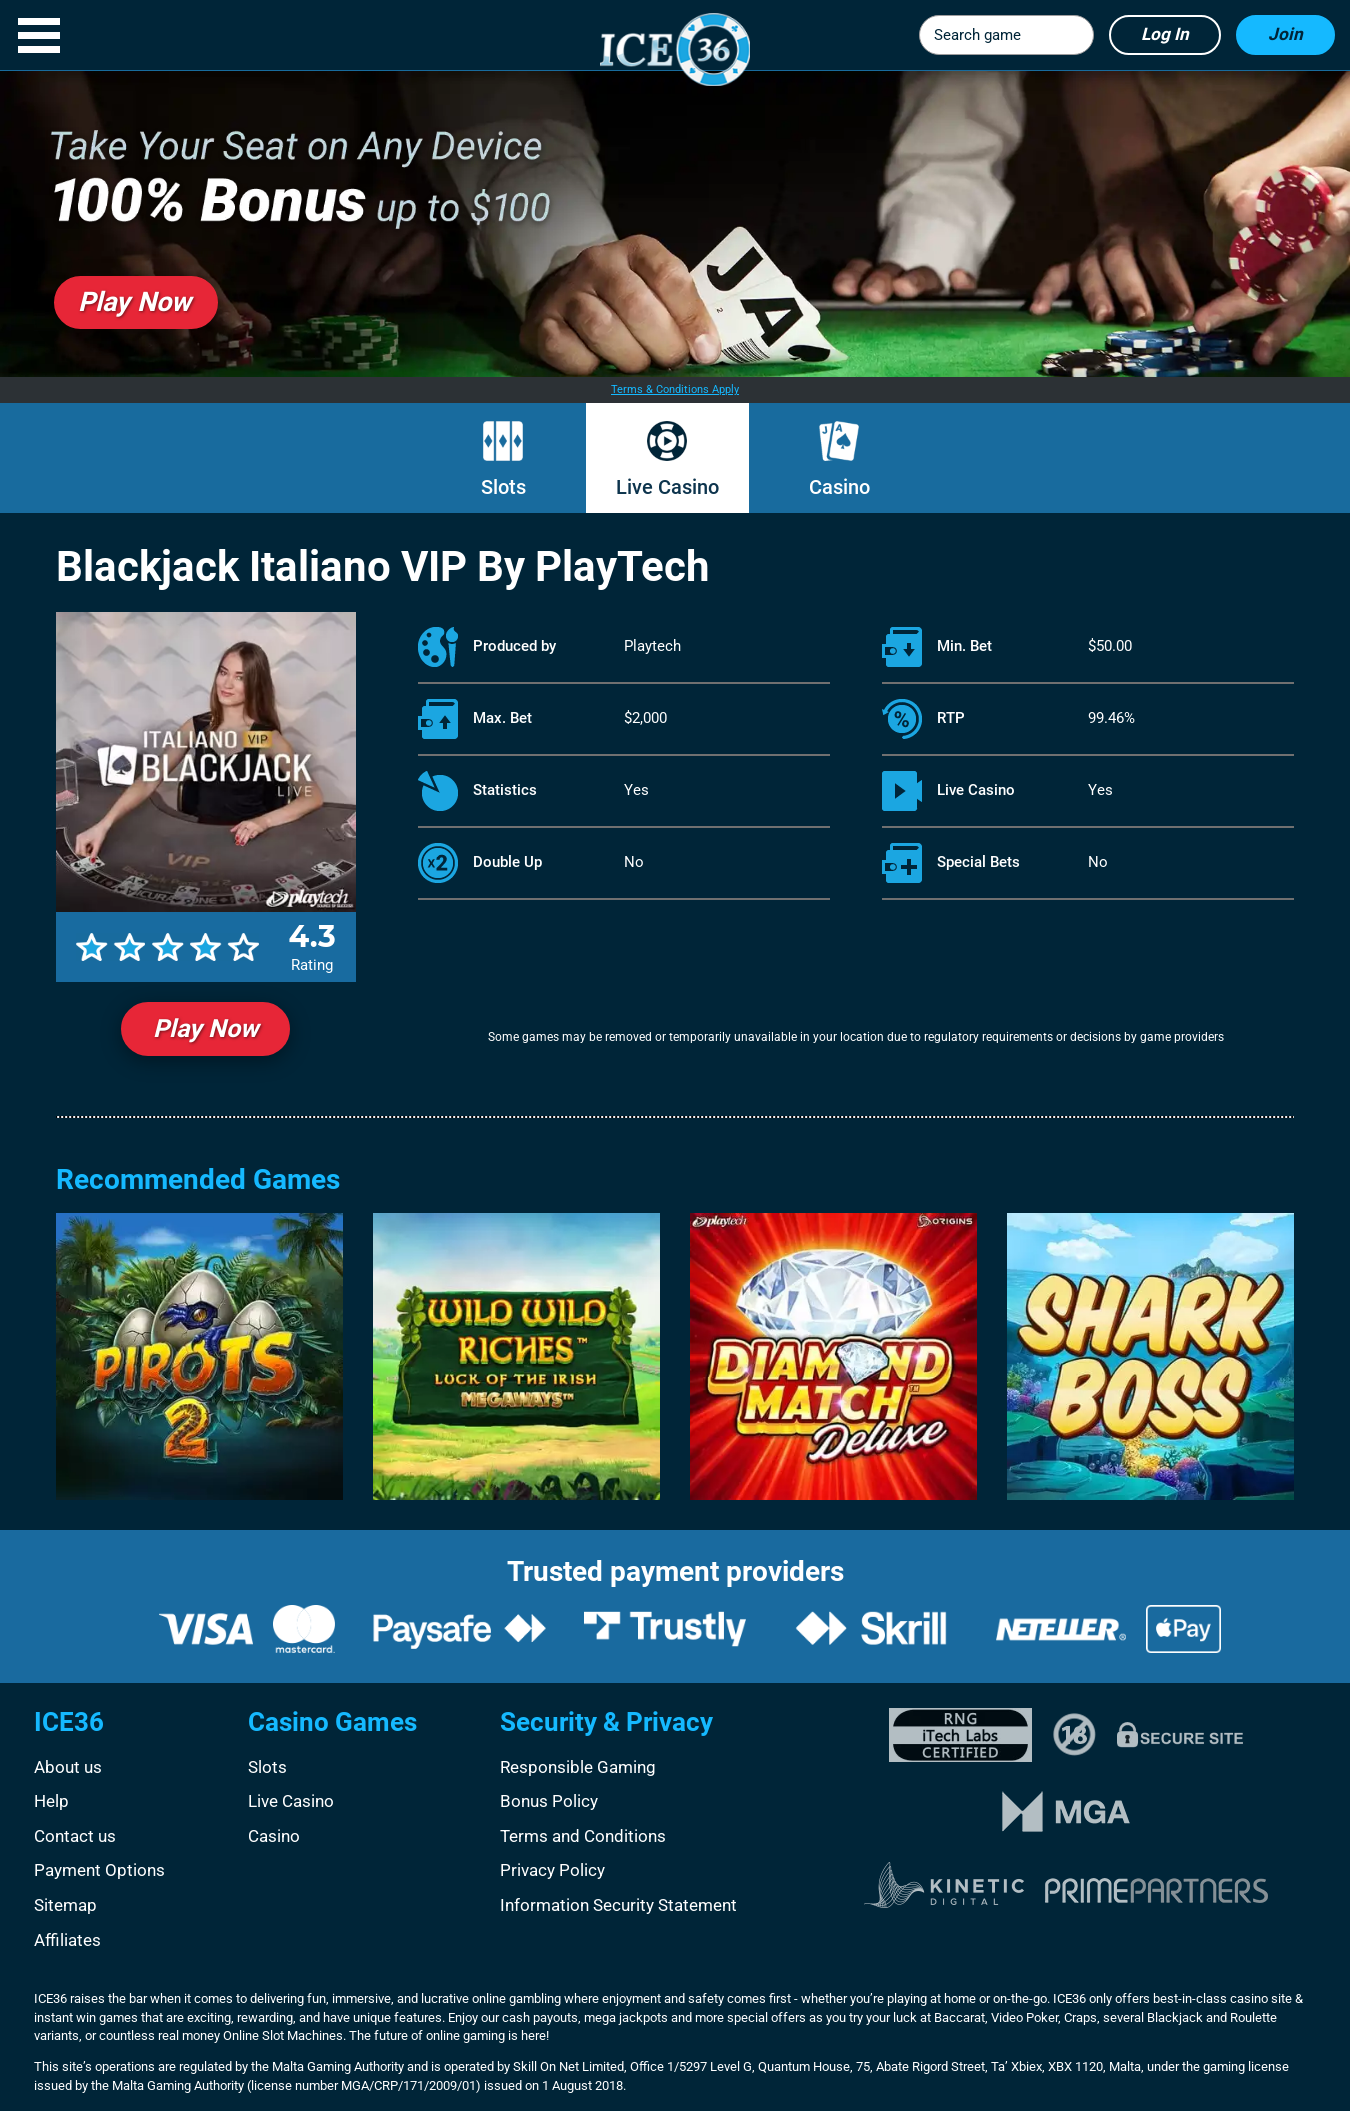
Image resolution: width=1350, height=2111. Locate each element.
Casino (839, 487)
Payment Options (99, 1870)
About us (68, 1767)
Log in (1165, 34)
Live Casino (667, 487)
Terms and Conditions (583, 1836)
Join (1285, 34)
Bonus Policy (549, 1801)
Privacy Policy (552, 1870)
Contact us (75, 1836)
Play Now (205, 1028)
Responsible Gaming (578, 1767)
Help (51, 1801)
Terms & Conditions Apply (675, 389)
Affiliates (67, 1940)
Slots (503, 487)
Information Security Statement (618, 1905)
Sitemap (65, 1905)
